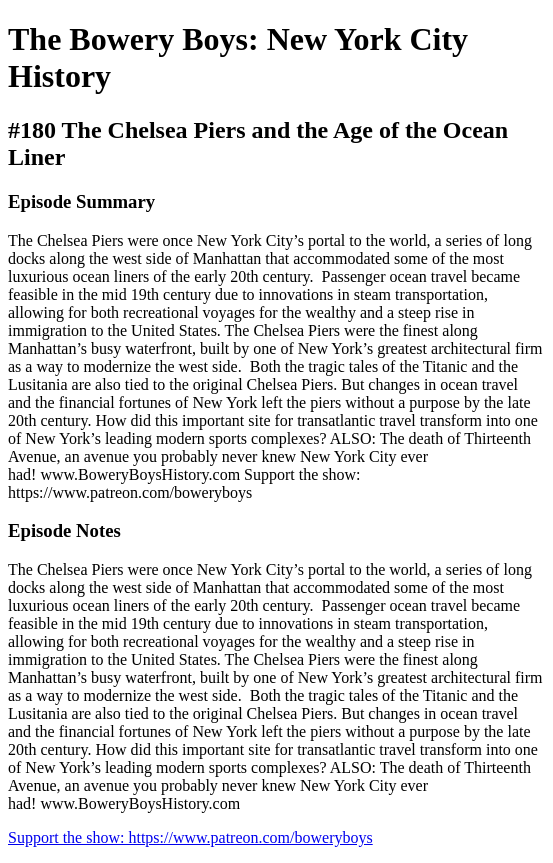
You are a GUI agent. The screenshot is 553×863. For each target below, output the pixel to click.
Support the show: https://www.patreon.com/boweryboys (190, 837)
